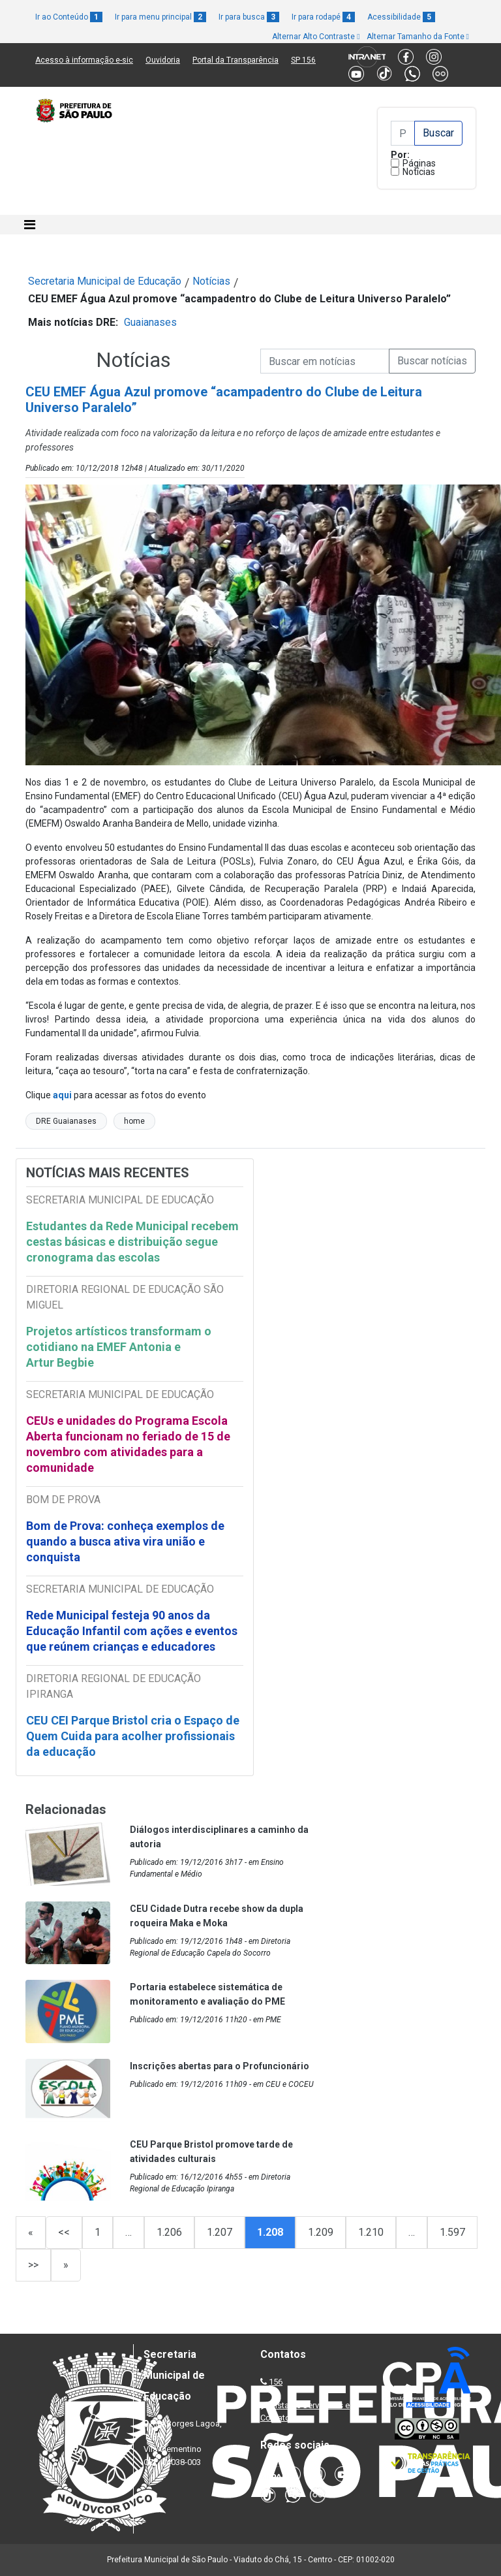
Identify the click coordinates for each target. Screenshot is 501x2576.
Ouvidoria (162, 60)
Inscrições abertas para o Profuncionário (219, 2066)
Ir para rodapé (323, 17)
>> (33, 2265)
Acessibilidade (401, 17)
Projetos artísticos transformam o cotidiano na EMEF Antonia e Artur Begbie (118, 1346)
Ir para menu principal (160, 17)
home (134, 1121)
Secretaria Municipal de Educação (104, 281)
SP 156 (303, 60)
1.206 (169, 2232)
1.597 (452, 2232)
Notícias (418, 172)
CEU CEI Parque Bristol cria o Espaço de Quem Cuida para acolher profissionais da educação (132, 1735)
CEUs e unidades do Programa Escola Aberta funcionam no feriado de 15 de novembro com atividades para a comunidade (128, 1444)
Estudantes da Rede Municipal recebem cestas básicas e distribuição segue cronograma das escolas (132, 1241)
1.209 (320, 2232)
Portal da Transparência (235, 60)
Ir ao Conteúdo (68, 17)
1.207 (219, 2232)
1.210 (371, 2232)
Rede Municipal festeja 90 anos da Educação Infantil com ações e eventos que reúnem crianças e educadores (131, 1630)
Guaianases (150, 322)
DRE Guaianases (66, 1121)
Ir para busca (249, 17)
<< (64, 2232)
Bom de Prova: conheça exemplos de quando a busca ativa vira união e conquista (125, 1541)
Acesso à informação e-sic (84, 60)
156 (275, 2382)
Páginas (419, 163)
